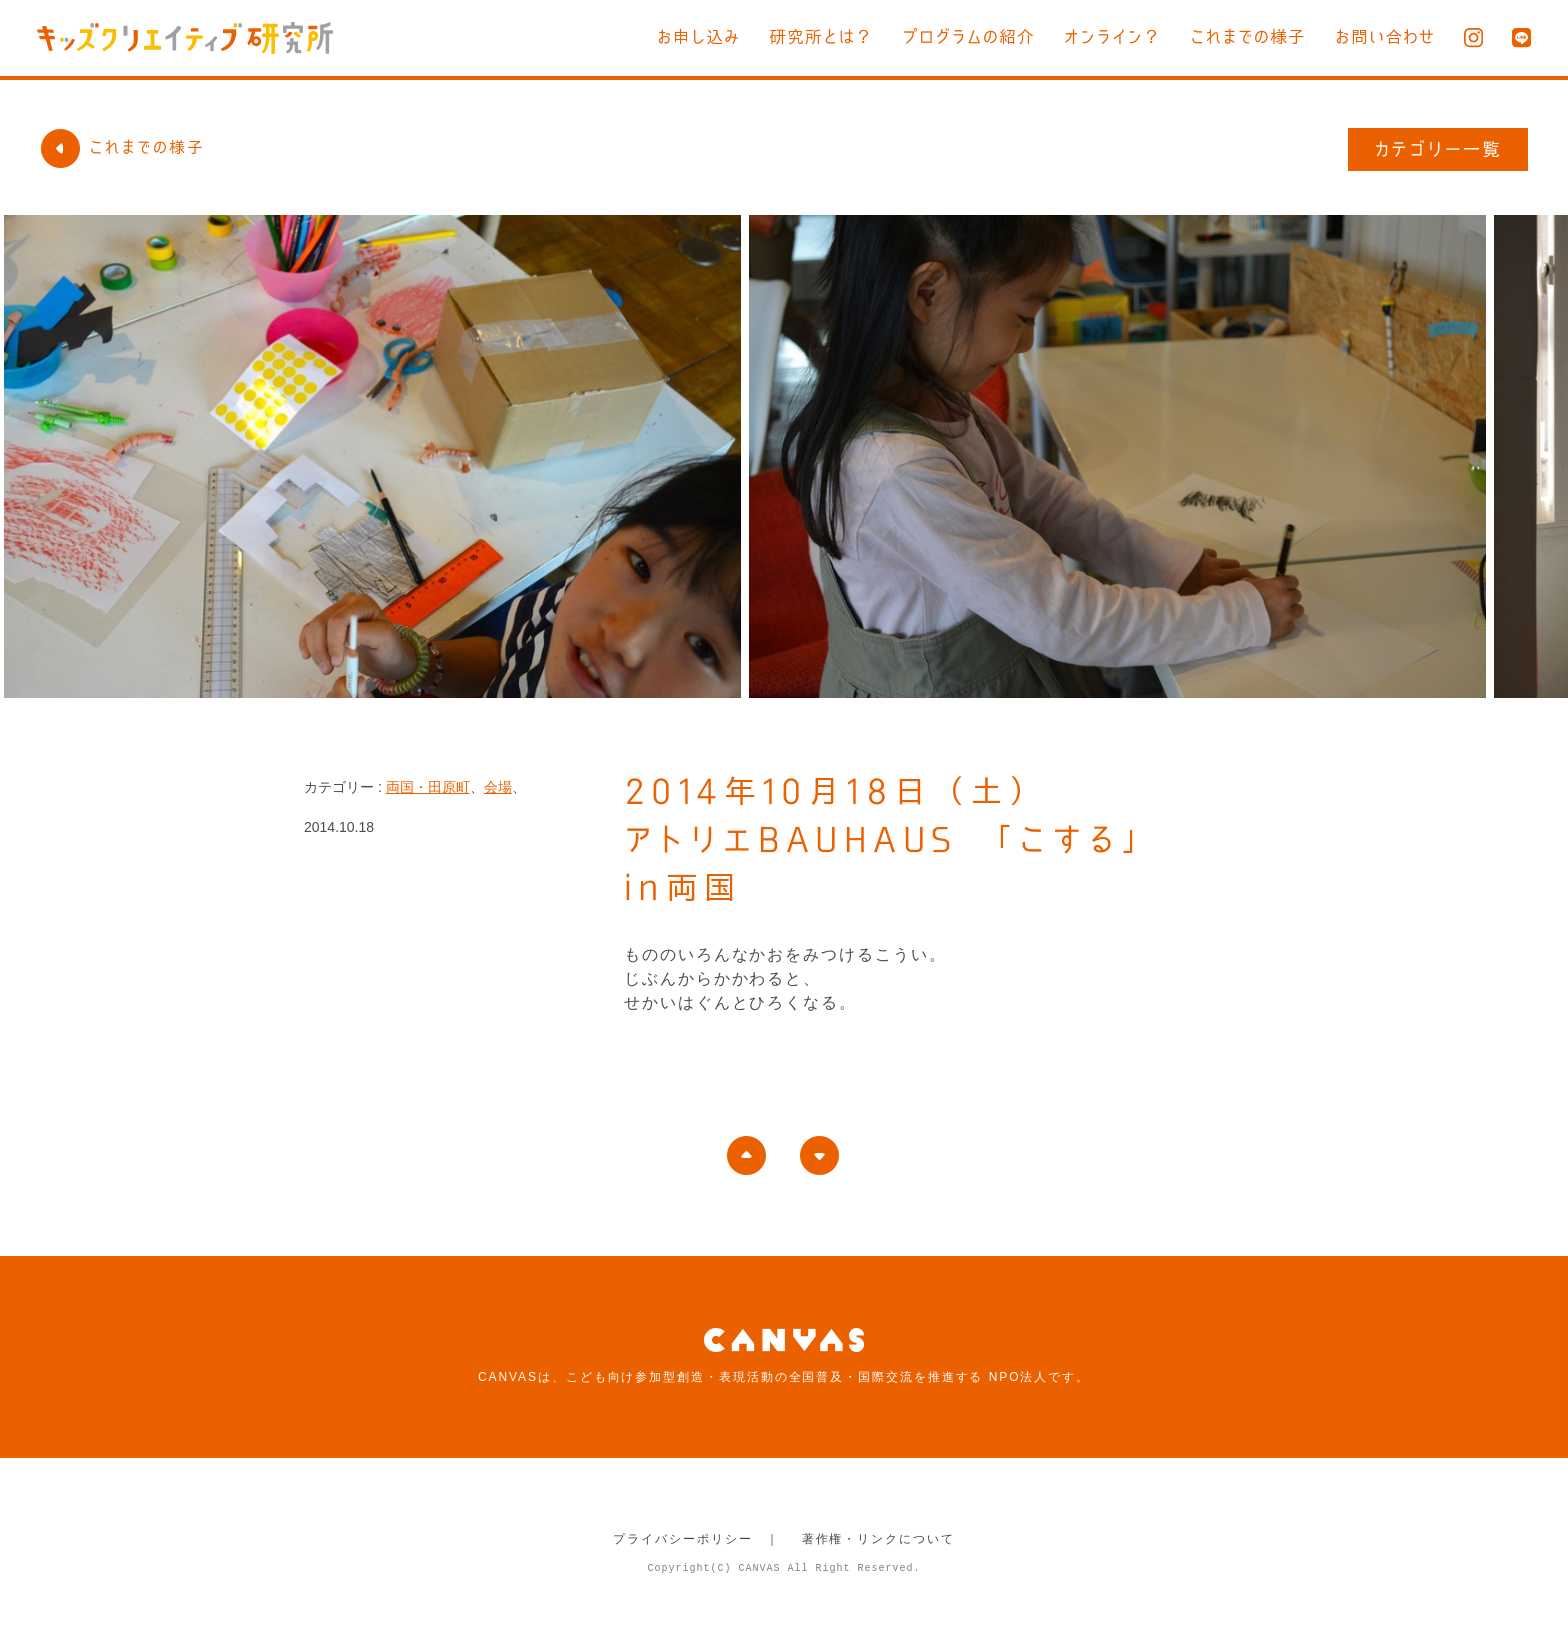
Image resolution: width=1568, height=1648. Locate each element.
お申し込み (698, 36)
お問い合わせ (1385, 36)
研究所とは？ (821, 36)
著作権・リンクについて (878, 1539)
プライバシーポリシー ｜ (696, 1539)
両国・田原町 (428, 787)
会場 (498, 787)
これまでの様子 (1248, 36)
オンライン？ (1112, 36)
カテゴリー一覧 (1438, 149)
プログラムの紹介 (968, 36)
